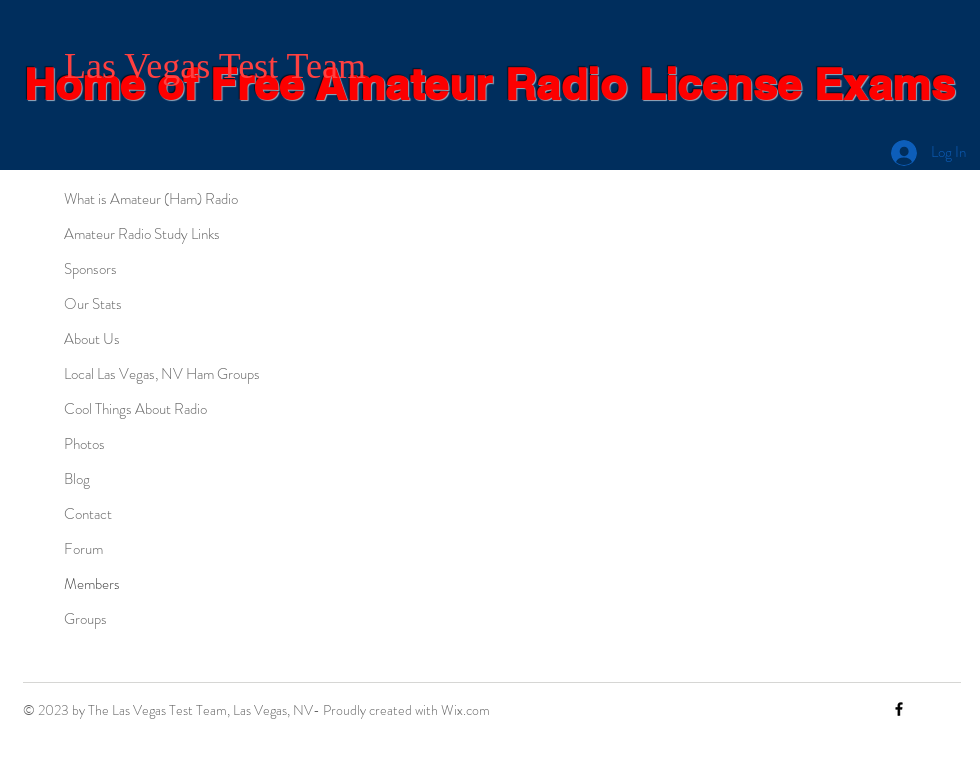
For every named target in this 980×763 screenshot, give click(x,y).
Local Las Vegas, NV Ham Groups (162, 374)
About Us (92, 339)
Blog (77, 479)
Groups (85, 619)
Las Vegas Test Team (215, 66)
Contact (88, 514)
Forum (83, 549)
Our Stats (93, 304)
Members (92, 584)
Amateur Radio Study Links (142, 234)
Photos (84, 444)
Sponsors (90, 269)
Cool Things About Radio (135, 409)
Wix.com (465, 710)
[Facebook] (899, 709)
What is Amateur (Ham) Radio (151, 199)
